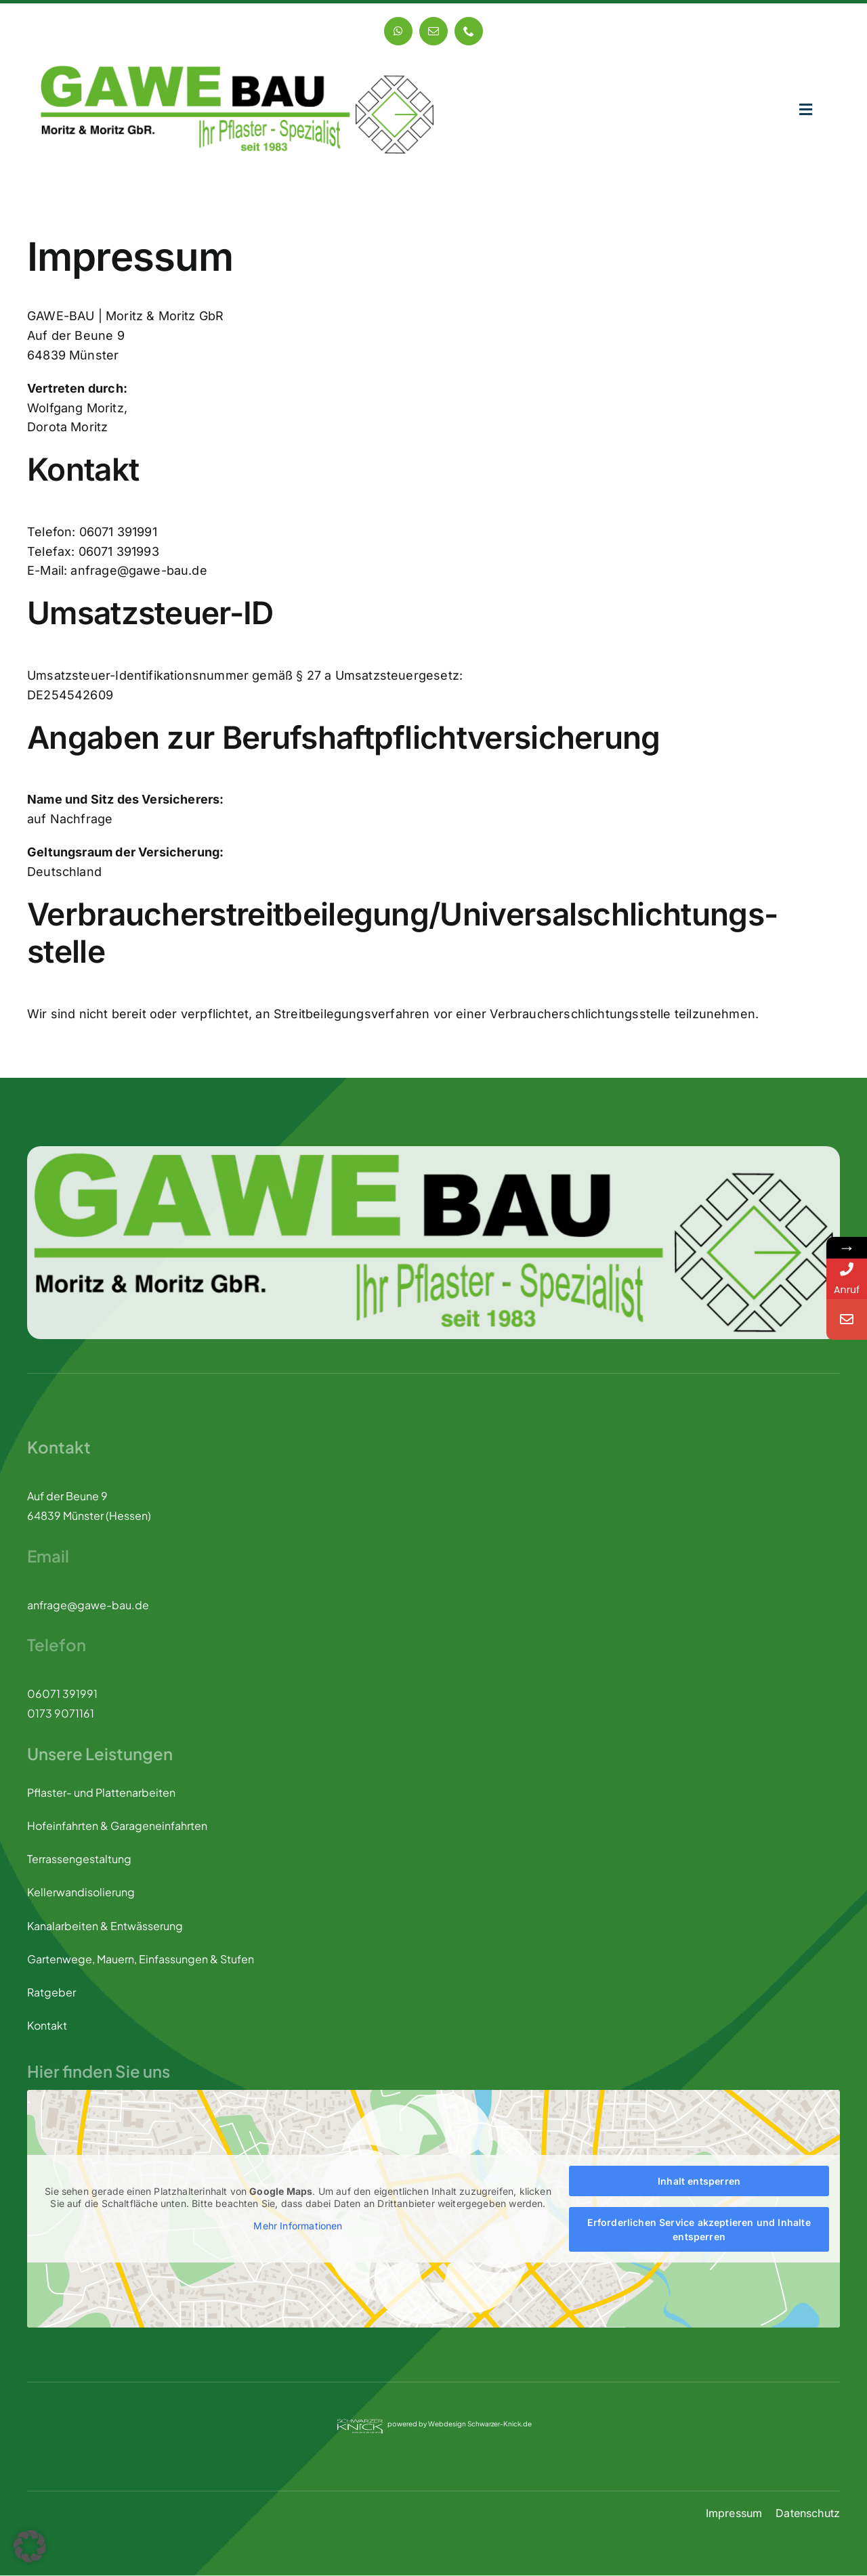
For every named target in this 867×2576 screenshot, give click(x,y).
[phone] (468, 31)
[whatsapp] (398, 31)
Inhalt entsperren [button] (699, 2181)
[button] (30, 2546)
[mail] (433, 31)
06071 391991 (62, 1694)
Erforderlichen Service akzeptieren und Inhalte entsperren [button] (698, 2230)
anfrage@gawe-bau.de (88, 1605)
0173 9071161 (60, 1714)
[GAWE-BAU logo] (237, 71)
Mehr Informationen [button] (297, 2226)
